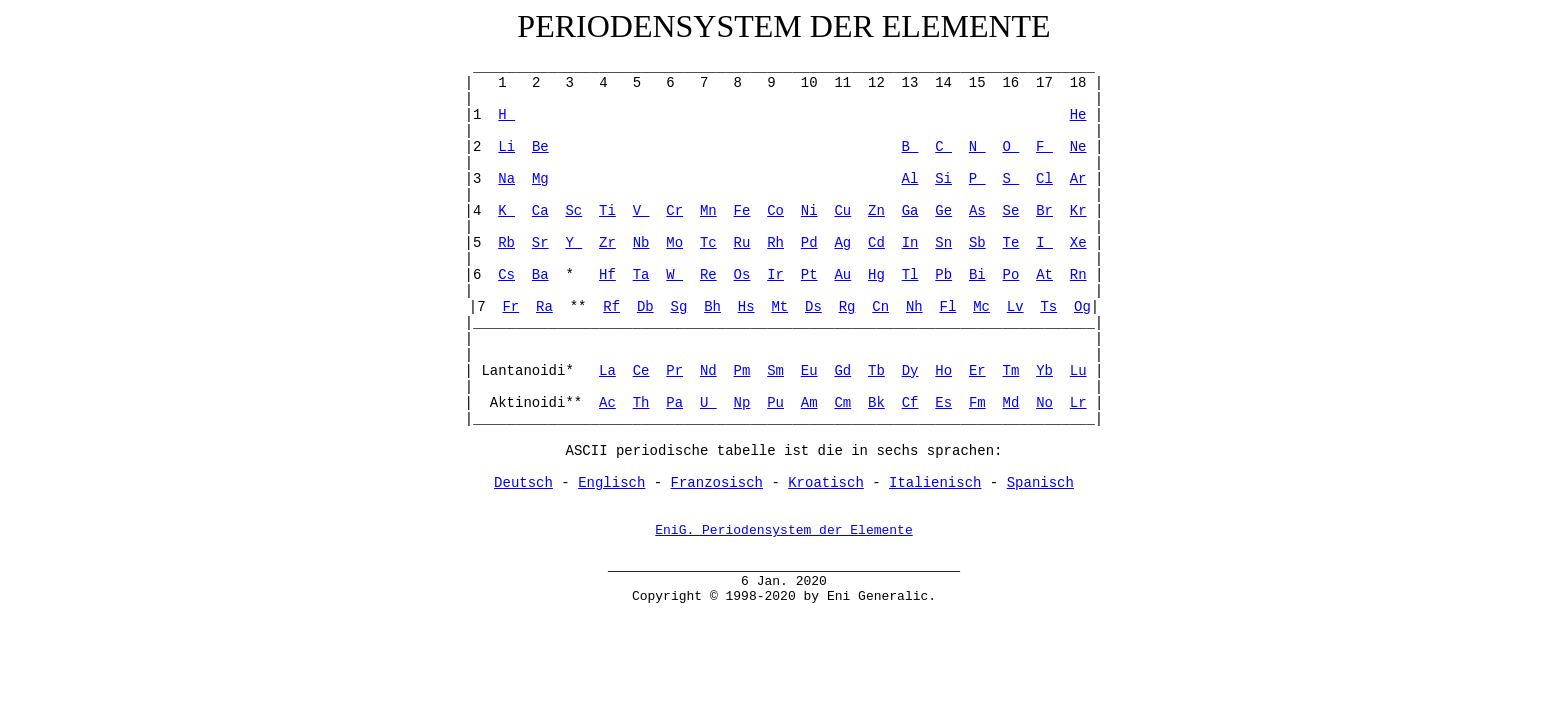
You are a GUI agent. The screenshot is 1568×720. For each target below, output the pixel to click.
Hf (607, 275)
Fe (742, 211)
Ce (641, 371)
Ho (943, 371)
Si (943, 179)
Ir (775, 275)
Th (641, 403)
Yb (1044, 371)
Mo (674, 243)
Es (943, 403)
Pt (809, 275)
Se (1011, 211)
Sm (775, 371)
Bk (876, 403)
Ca (540, 211)
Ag (842, 243)
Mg (540, 179)
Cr (674, 211)
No (1044, 403)
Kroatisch (826, 483)
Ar (1078, 179)
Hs (746, 307)
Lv (1015, 307)
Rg (847, 307)
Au (842, 275)
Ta (641, 275)
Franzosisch (717, 483)
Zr (607, 243)
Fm (977, 403)
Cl (1044, 179)
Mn (708, 211)
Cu (842, 211)
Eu (809, 371)
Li (506, 147)
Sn (943, 243)
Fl (948, 307)
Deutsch (523, 483)
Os (742, 275)
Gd (842, 371)
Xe (1078, 243)
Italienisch (935, 483)
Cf (910, 403)
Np (742, 403)
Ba (540, 275)
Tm (1011, 371)
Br (1044, 211)
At (1044, 275)
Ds (813, 307)
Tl (910, 275)
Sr (540, 243)
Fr (510, 307)
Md (1011, 403)
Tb (876, 371)
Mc (981, 307)
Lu (1078, 371)
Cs (506, 275)
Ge (943, 211)
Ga (910, 211)
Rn (1078, 275)
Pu (775, 403)
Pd (809, 243)
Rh (775, 243)
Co (775, 211)
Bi (977, 275)
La (607, 371)
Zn (876, 211)
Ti (607, 211)
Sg (679, 307)
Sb (977, 243)
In (910, 243)
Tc (708, 243)
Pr (674, 371)
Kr (1078, 211)
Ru (742, 243)
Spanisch (1040, 483)
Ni (809, 211)
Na (506, 179)
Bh (712, 307)
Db (645, 307)
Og (1082, 307)
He (1078, 115)
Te (1011, 243)
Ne (1078, 147)
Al (910, 179)
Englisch (611, 483)
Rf (611, 307)
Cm (842, 403)
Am (809, 403)
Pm (742, 371)
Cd (876, 243)
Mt (779, 307)
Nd (708, 371)
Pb (943, 275)
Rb (506, 243)
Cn (880, 307)
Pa (674, 403)
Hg (876, 275)
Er (977, 371)
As (977, 211)
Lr (1078, 403)
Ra (544, 307)
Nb (641, 243)
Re (708, 275)
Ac (607, 403)
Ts (1048, 307)
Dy (910, 371)
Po (1011, 275)
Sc (573, 211)
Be (540, 147)
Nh (914, 307)
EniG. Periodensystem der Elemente (783, 532)
